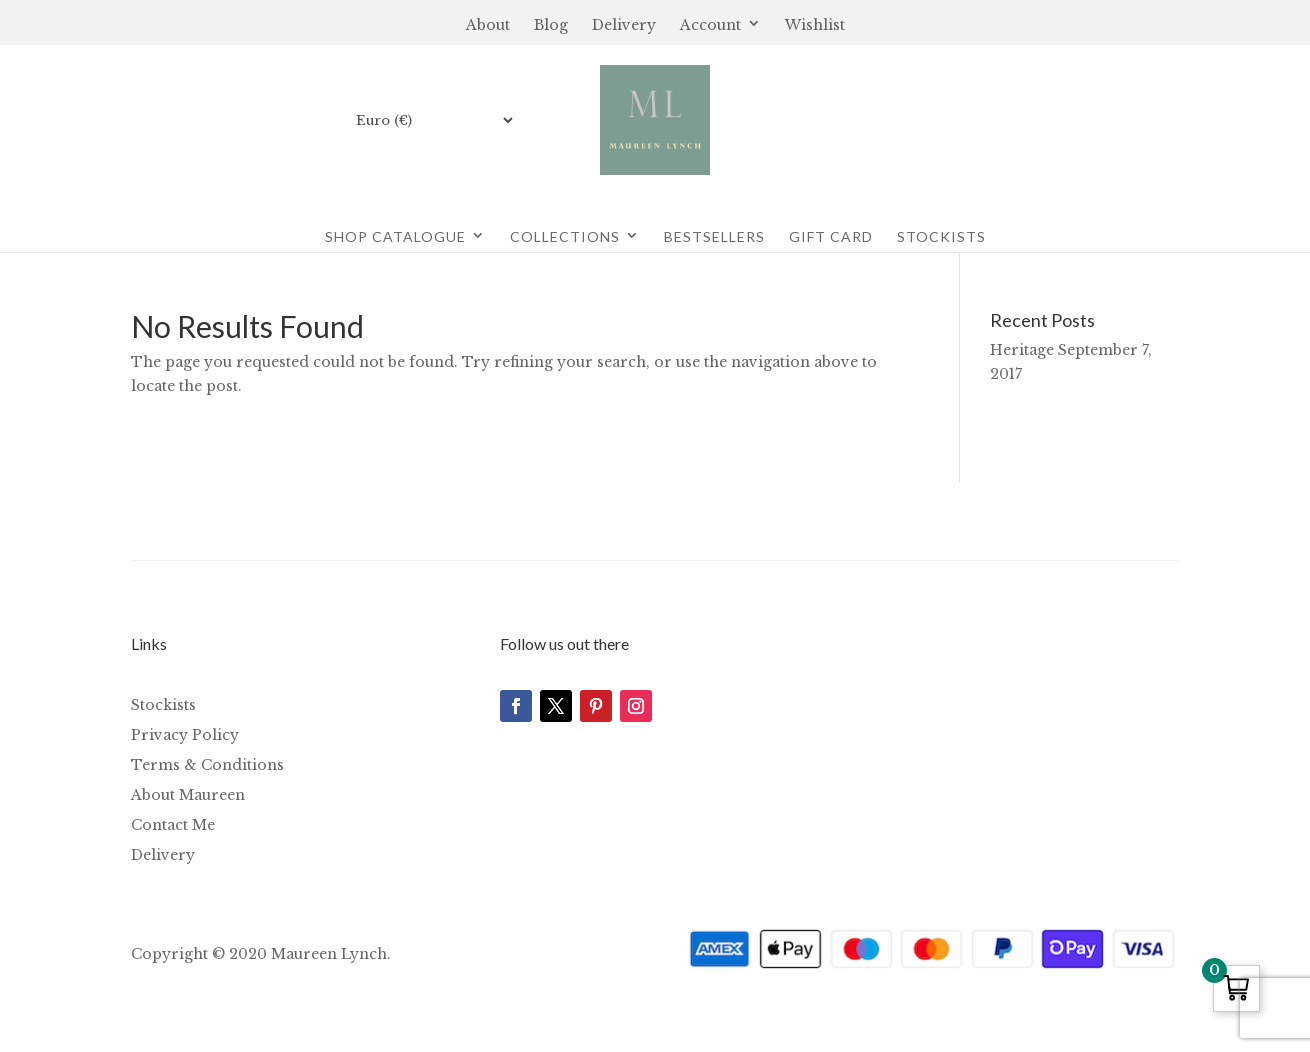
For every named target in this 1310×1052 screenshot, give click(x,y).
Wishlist (815, 26)
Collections (565, 236)
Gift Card (831, 236)
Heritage (1022, 350)
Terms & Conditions (207, 766)
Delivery (624, 26)
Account (710, 26)
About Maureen (188, 796)
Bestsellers (714, 236)
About (488, 26)
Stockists (941, 236)
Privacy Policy (185, 736)
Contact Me (173, 826)
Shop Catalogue (395, 236)
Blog (551, 26)
